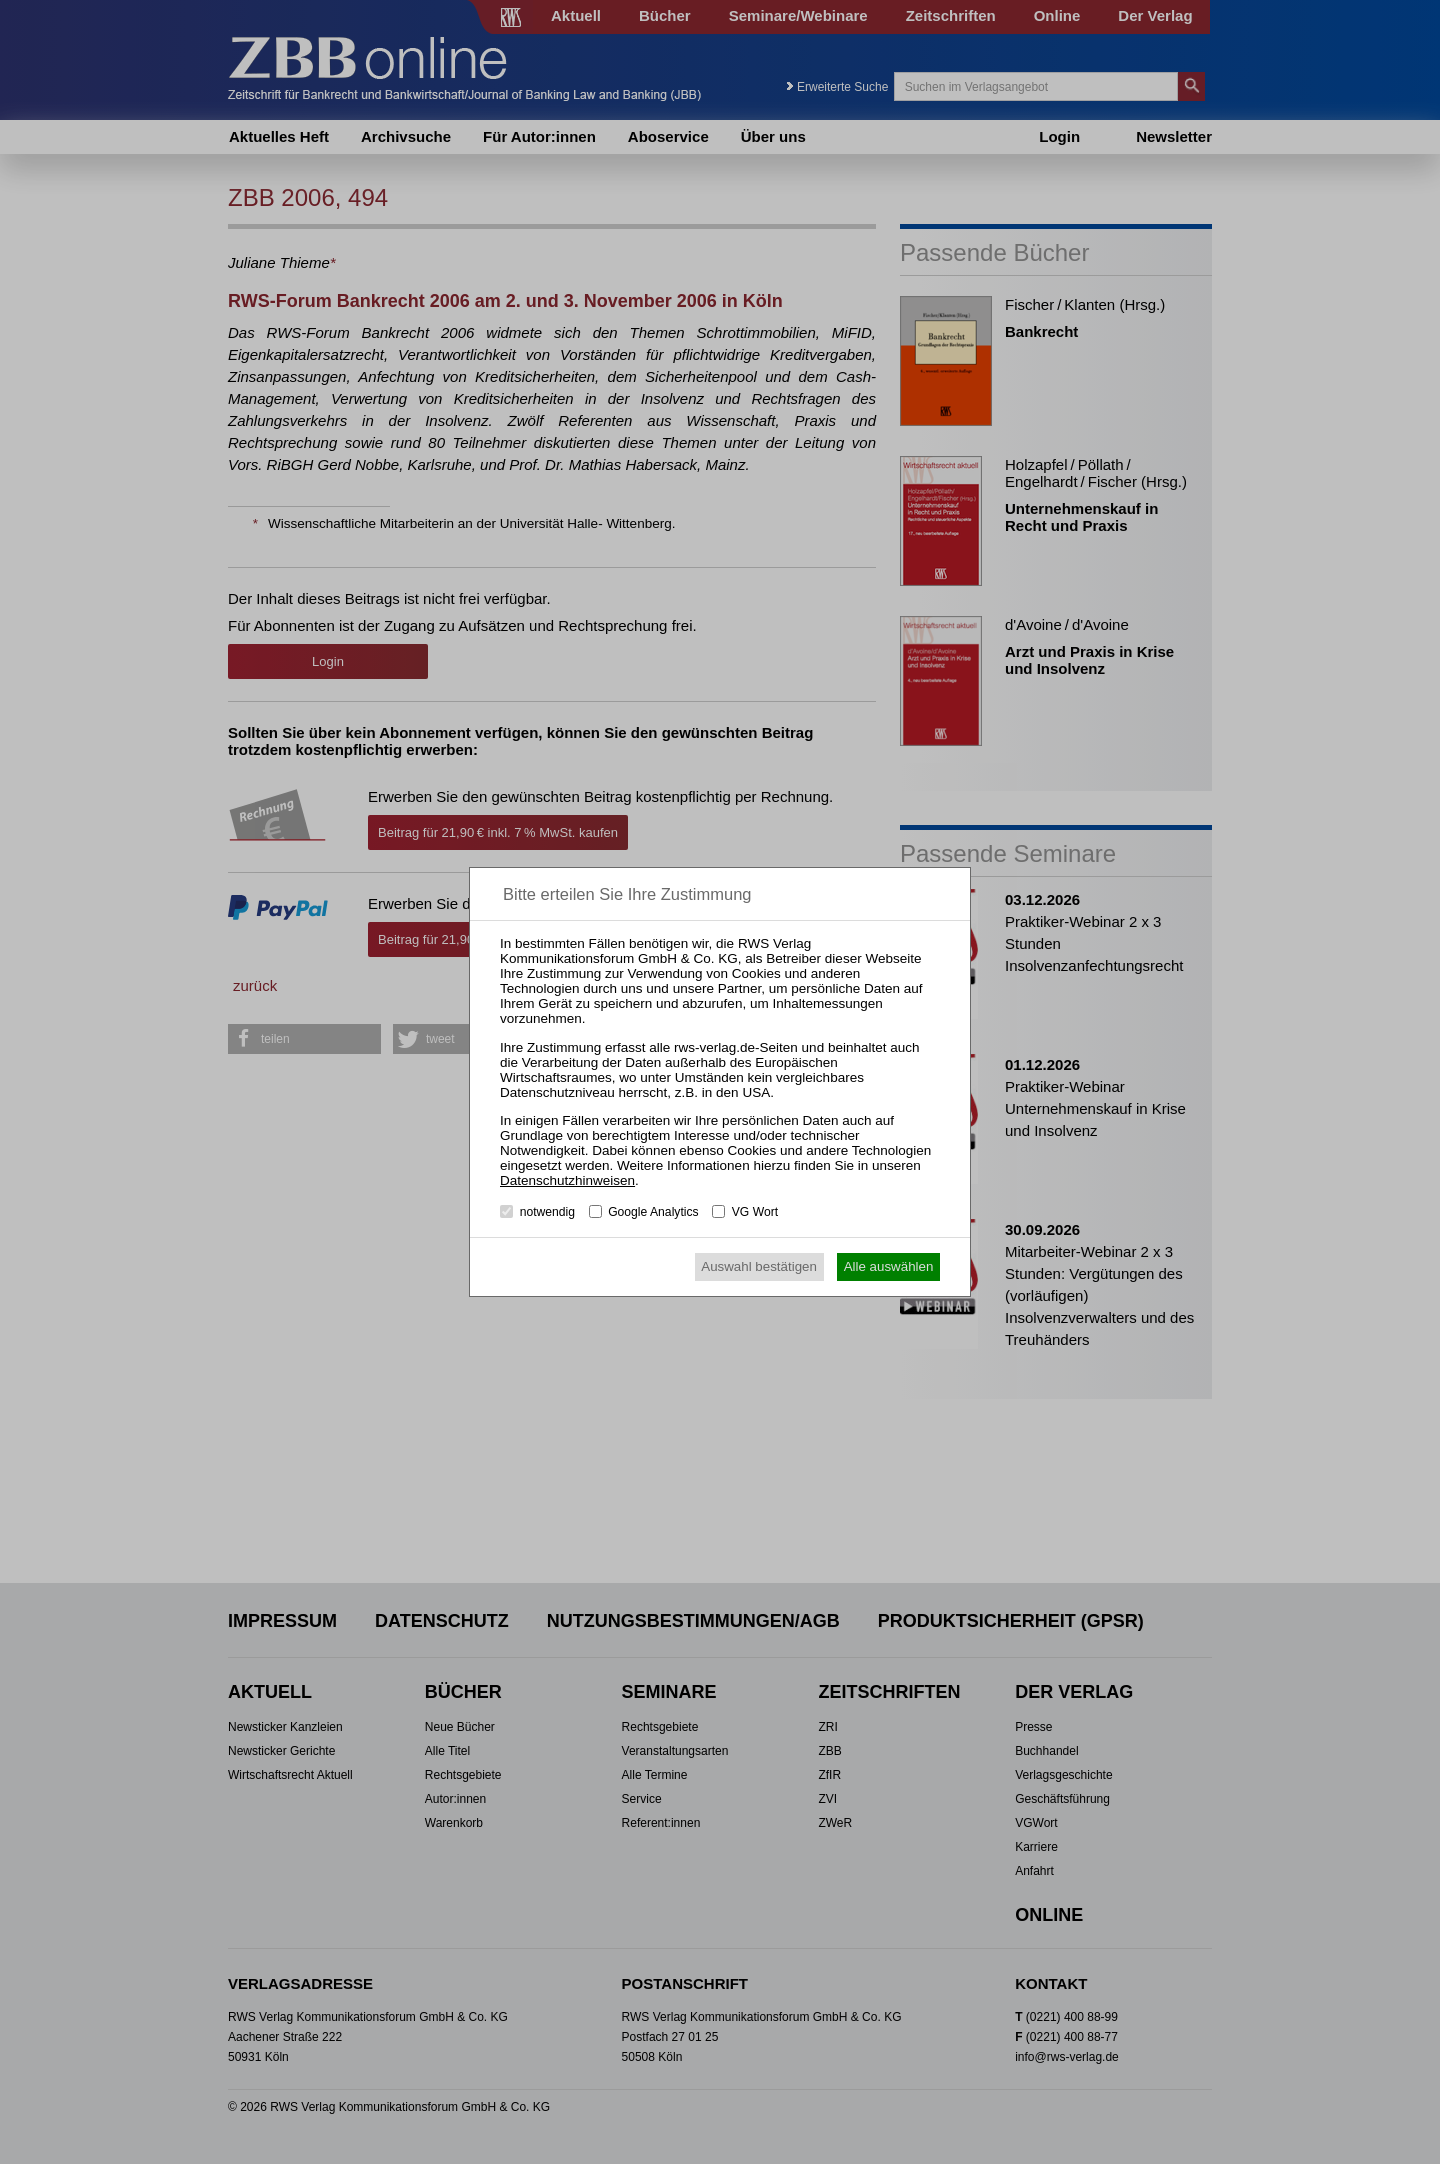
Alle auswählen (889, 1266)
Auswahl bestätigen (759, 1266)
